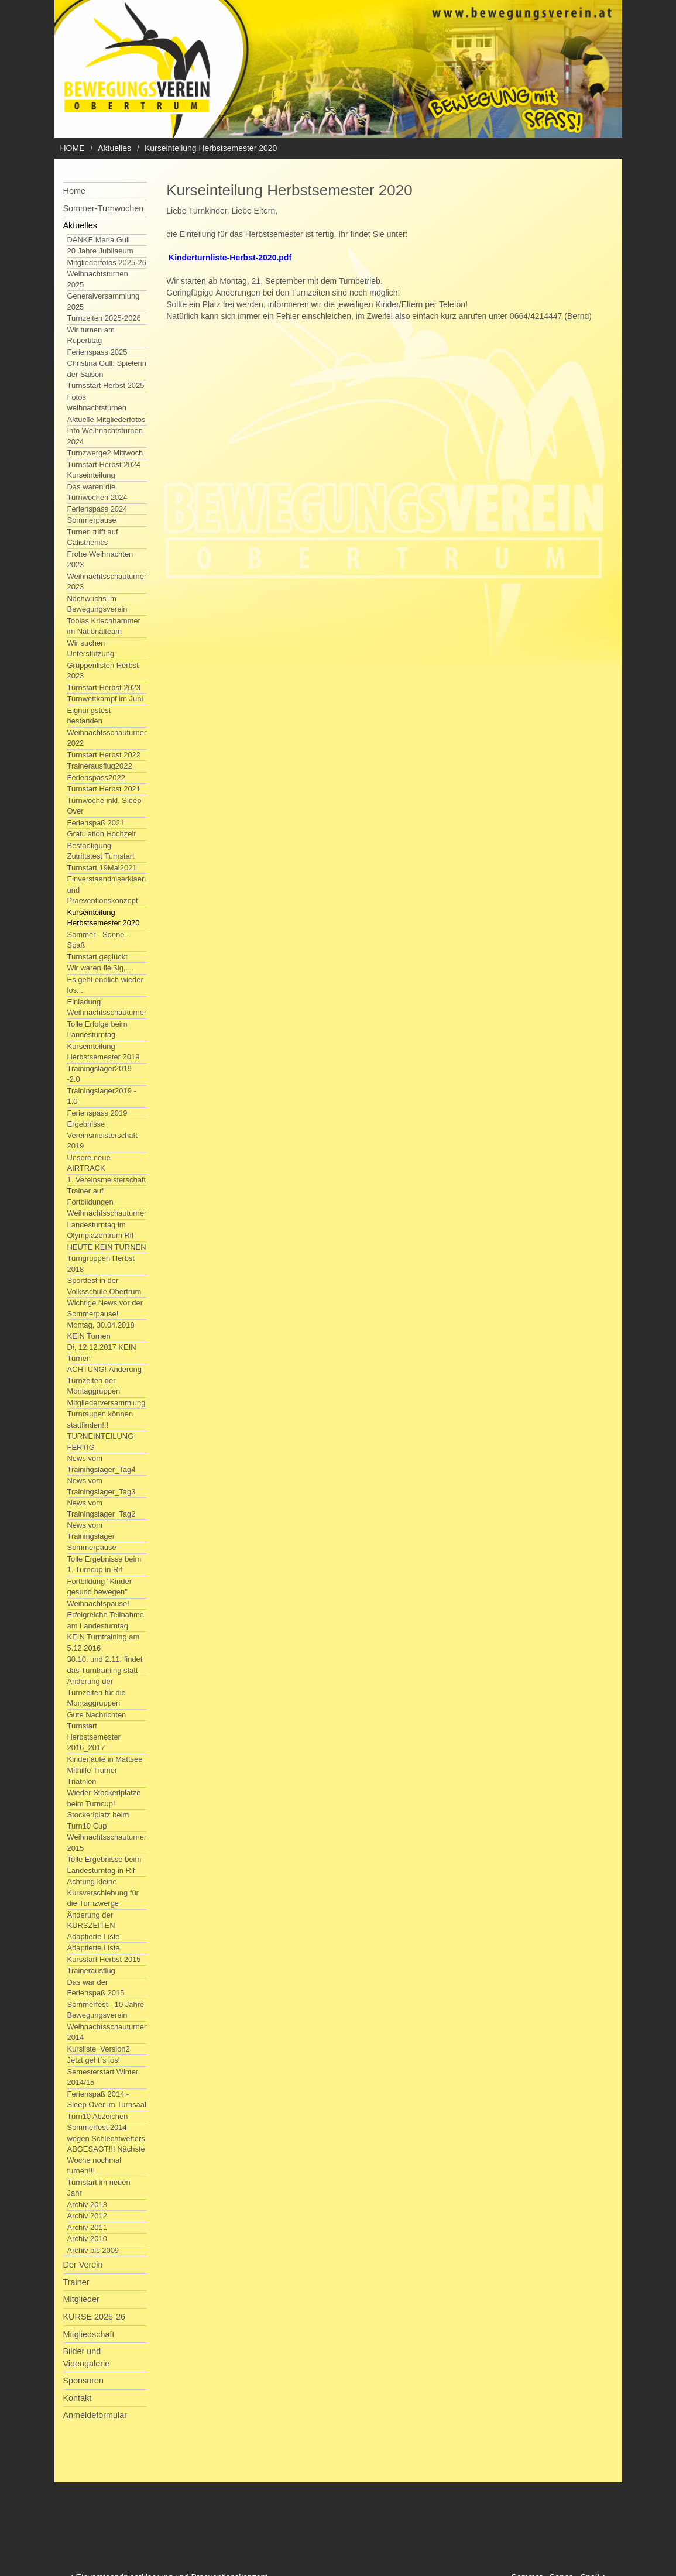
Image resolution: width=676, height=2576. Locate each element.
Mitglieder (81, 2299)
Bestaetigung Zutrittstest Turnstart (101, 851)
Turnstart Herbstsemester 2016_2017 (94, 1736)
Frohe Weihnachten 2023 (100, 560)
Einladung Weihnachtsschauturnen (108, 1007)
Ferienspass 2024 (97, 509)
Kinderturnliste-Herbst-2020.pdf (230, 257)
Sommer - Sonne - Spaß (98, 940)
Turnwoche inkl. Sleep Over (104, 806)
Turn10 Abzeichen (97, 2116)
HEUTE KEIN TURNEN (106, 1247)
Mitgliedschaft (89, 2334)
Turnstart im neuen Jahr (99, 2188)
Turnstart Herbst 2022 (104, 754)
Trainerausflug (91, 1970)
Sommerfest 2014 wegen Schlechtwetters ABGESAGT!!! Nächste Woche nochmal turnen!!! (106, 2149)
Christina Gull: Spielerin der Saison (106, 369)
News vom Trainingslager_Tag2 (101, 1508)
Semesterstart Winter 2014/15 (103, 2077)
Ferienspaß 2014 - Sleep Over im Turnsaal (106, 2099)
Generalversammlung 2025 (103, 301)
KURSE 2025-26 (94, 2316)
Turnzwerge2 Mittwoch (105, 452)
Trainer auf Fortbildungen (90, 1196)
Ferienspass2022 (96, 777)
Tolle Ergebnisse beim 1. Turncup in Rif (104, 1565)
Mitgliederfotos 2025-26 (106, 262)
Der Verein (83, 2264)
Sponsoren (83, 2380)
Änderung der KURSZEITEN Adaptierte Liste (93, 1925)
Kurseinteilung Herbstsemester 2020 (103, 918)
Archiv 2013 (87, 2204)
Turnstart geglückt (97, 956)
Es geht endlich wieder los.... (105, 985)
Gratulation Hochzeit (101, 833)
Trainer (76, 2282)
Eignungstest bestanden (89, 716)
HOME (72, 148)
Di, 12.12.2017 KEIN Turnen (101, 1353)
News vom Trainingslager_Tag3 (101, 1486)
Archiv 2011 (87, 2227)
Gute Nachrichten (96, 1714)
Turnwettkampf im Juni (105, 698)
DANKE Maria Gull (98, 239)
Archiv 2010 (87, 2238)
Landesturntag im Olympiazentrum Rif (100, 1230)
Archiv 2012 (87, 2215)
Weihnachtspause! (98, 1603)
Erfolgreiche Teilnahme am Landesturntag (106, 1620)
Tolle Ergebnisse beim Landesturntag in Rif (104, 1865)
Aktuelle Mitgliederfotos (106, 419)
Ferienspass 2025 (97, 352)
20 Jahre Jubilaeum (100, 250)
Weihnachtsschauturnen (108, 1213)
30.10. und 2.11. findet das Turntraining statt (105, 1665)
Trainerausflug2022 (99, 766)
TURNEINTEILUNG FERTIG (100, 1442)
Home (74, 190)
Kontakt (77, 2398)
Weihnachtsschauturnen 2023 (108, 582)
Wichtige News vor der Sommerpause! (105, 1308)
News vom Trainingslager (91, 1531)
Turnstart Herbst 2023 (104, 687)
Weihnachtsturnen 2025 (97, 279)
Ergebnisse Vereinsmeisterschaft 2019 (102, 1135)
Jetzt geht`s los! (94, 2060)
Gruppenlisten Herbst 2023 (103, 671)
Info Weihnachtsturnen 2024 (105, 436)
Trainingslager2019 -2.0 (99, 1074)
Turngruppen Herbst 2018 (101, 1264)
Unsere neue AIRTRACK (89, 1163)
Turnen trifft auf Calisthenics (92, 537)
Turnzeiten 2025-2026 (104, 318)
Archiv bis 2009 (93, 2250)
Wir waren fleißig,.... (100, 967)
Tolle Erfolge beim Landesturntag (97, 1030)
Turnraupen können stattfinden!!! (100, 1419)
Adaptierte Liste (93, 1947)
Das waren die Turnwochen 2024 (97, 492)
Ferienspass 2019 (97, 1113)
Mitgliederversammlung (106, 1402)
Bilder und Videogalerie (86, 2357)
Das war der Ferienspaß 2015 (96, 1988)
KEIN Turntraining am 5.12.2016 (103, 1642)
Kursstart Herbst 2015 (104, 1959)
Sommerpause (91, 520)
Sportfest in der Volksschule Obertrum (104, 1286)
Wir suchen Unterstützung (91, 648)
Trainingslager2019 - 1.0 (101, 1096)
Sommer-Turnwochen (103, 208)
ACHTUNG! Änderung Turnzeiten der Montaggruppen (104, 1380)
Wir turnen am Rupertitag (91, 335)
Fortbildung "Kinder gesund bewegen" (99, 1587)
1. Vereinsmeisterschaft (106, 1179)
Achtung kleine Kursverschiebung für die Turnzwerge (103, 1892)
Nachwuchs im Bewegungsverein (97, 604)
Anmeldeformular (95, 2415)
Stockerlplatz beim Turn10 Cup (98, 1820)
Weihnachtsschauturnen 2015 (108, 1843)
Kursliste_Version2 (98, 2049)
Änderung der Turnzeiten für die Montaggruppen (96, 1692)
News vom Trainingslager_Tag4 (101, 1464)
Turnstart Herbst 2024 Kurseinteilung (104, 470)
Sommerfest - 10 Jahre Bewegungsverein (106, 2010)
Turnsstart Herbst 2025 (106, 385)
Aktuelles (114, 148)
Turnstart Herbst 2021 (104, 788)
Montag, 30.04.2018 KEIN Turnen (101, 1330)
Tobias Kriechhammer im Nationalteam (103, 626)
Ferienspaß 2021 (96, 822)
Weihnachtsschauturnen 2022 (108, 738)
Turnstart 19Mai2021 (102, 867)
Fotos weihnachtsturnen (97, 403)
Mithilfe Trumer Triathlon (92, 1776)
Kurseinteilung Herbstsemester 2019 (103, 1052)
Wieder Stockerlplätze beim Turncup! (104, 1798)
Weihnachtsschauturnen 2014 (108, 2032)
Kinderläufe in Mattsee (105, 1759)
